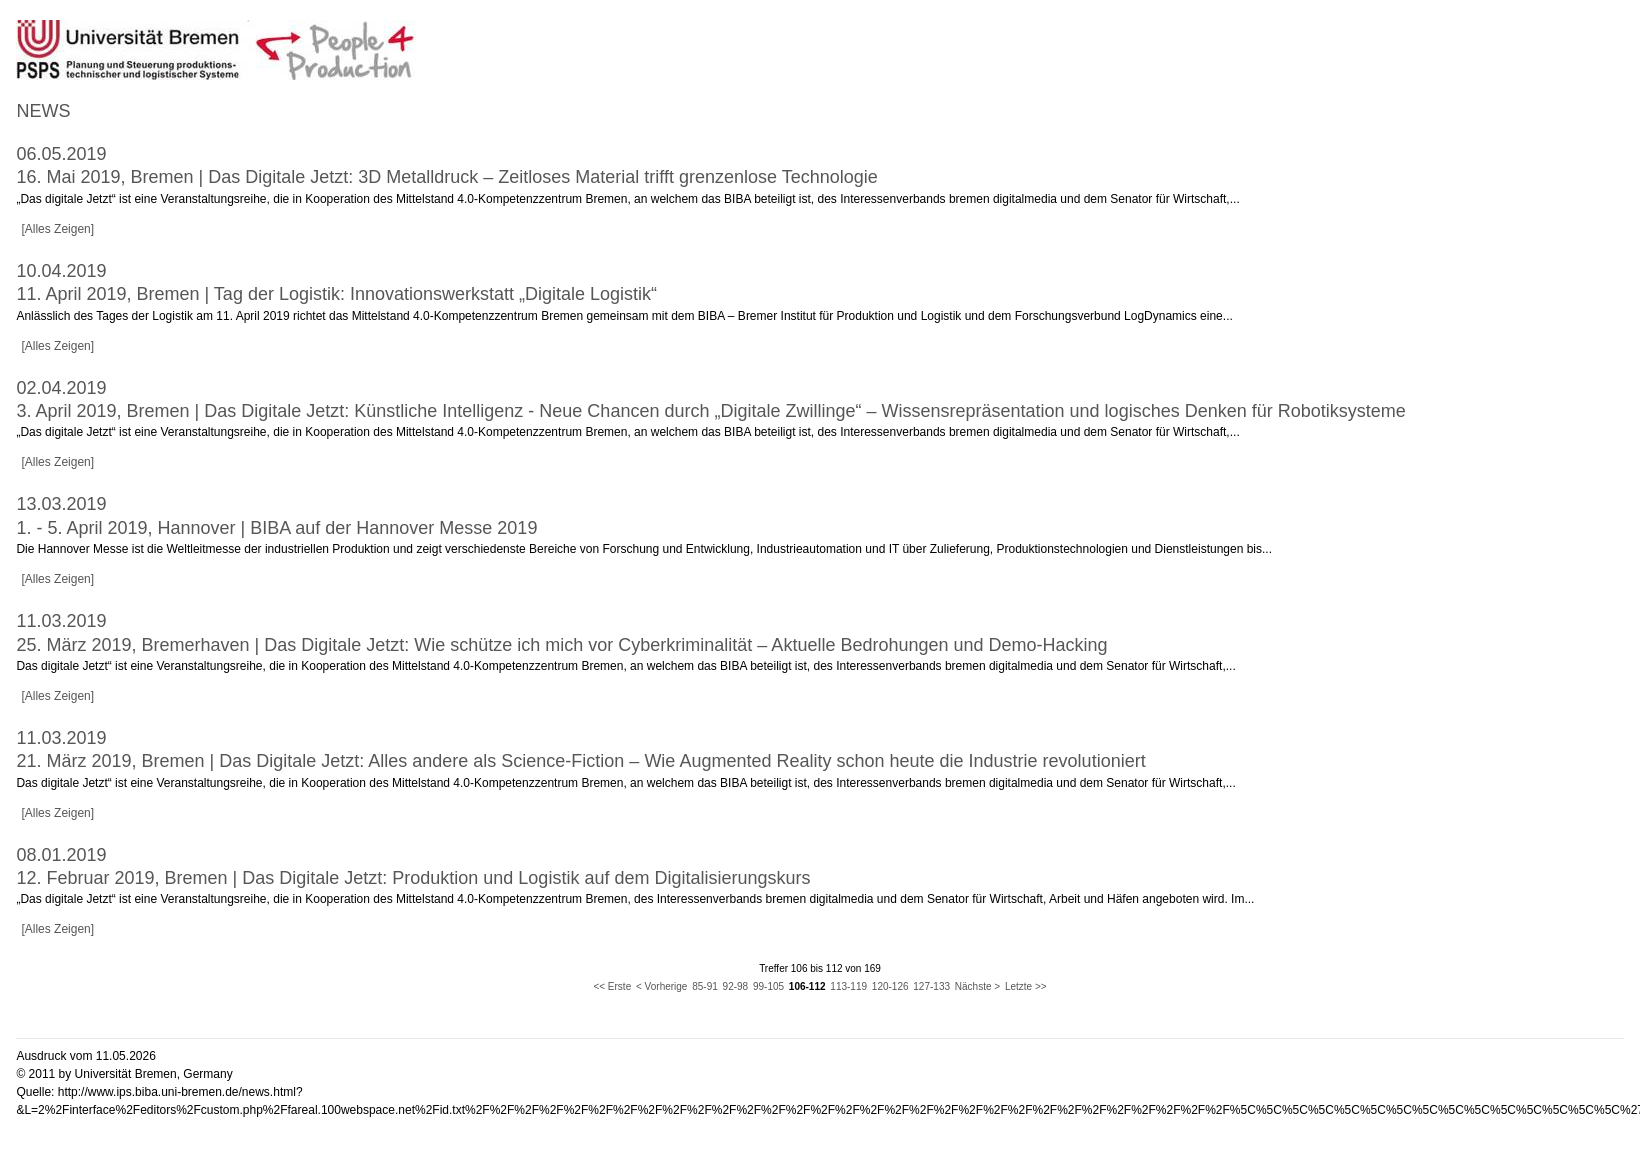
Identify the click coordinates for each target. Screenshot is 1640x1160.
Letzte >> (1026, 986)
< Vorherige (661, 986)
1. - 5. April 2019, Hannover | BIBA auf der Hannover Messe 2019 (276, 528)
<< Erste (612, 986)
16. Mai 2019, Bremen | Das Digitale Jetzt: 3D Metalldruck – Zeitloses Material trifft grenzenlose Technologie (446, 177)
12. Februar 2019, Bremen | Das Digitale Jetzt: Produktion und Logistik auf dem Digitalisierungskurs (413, 878)
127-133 (931, 986)
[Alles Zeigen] (57, 229)
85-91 (705, 986)
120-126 (890, 986)
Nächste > (977, 986)
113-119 (848, 986)
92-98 (736, 986)
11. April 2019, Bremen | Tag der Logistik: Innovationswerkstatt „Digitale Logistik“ (336, 294)
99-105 (768, 986)
